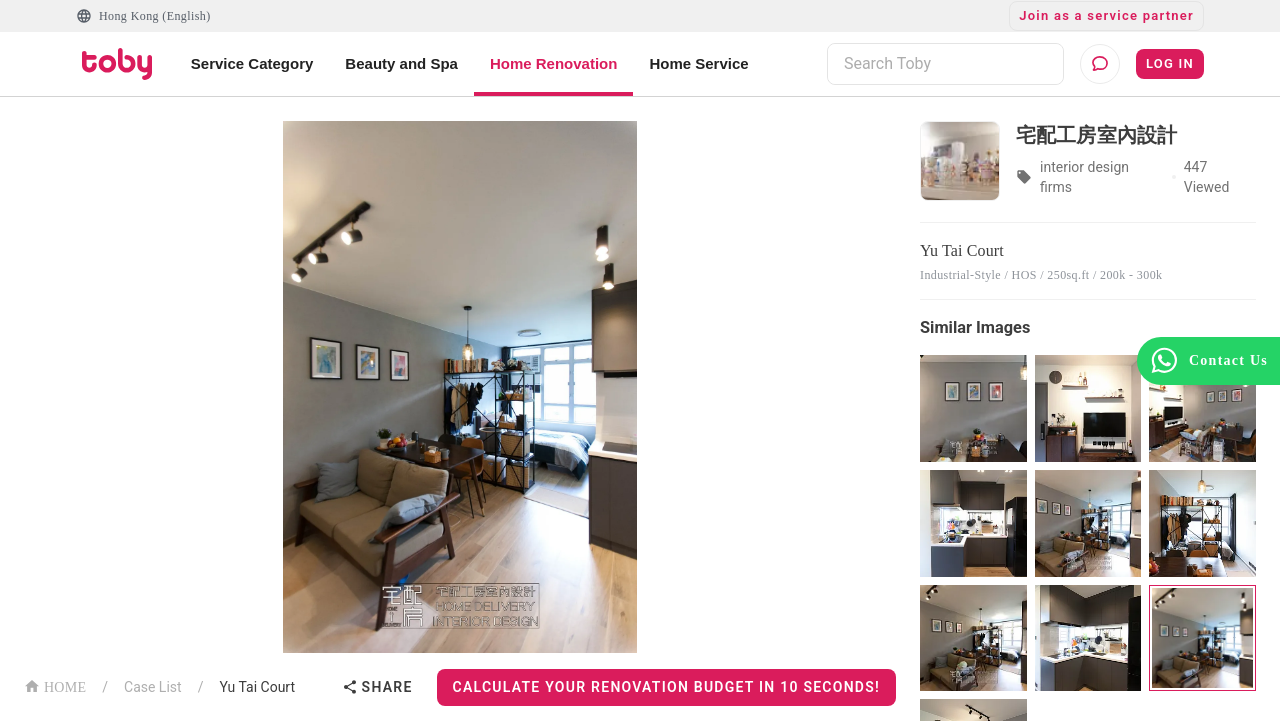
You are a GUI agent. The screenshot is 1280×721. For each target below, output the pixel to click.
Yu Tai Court (257, 687)
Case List (153, 687)
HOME (55, 685)
